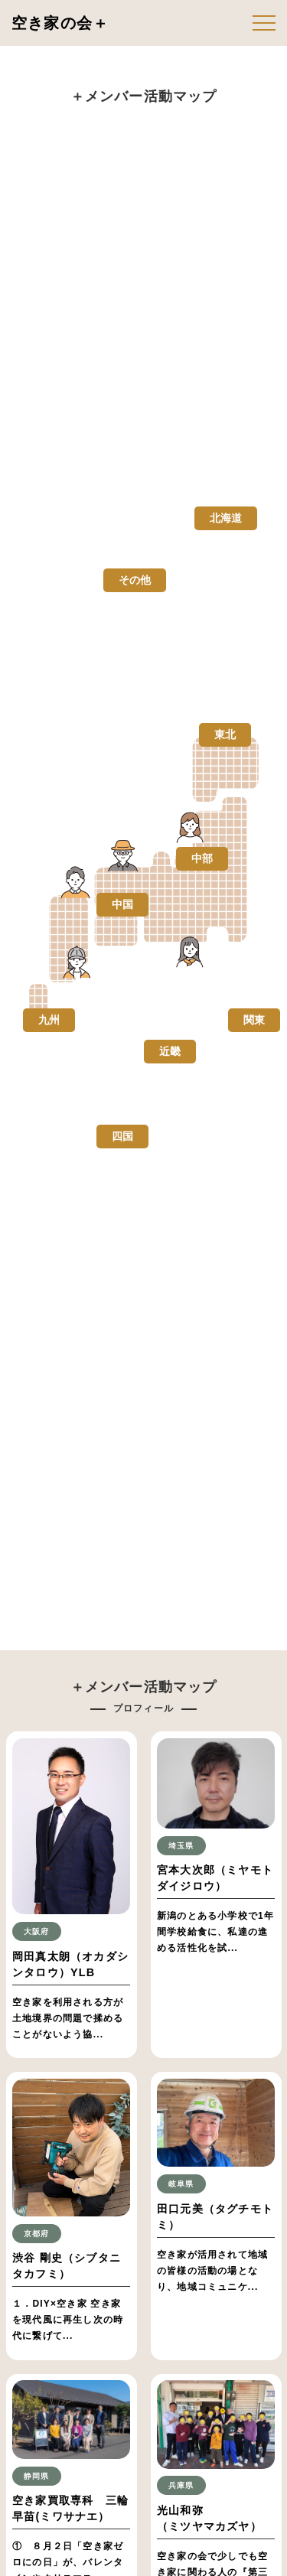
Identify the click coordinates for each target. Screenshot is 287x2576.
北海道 (226, 518)
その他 (135, 580)
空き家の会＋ (60, 23)
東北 (225, 734)
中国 (122, 904)
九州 (49, 1020)
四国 (122, 1136)
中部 (202, 858)
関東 (254, 1020)
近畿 (170, 1051)
